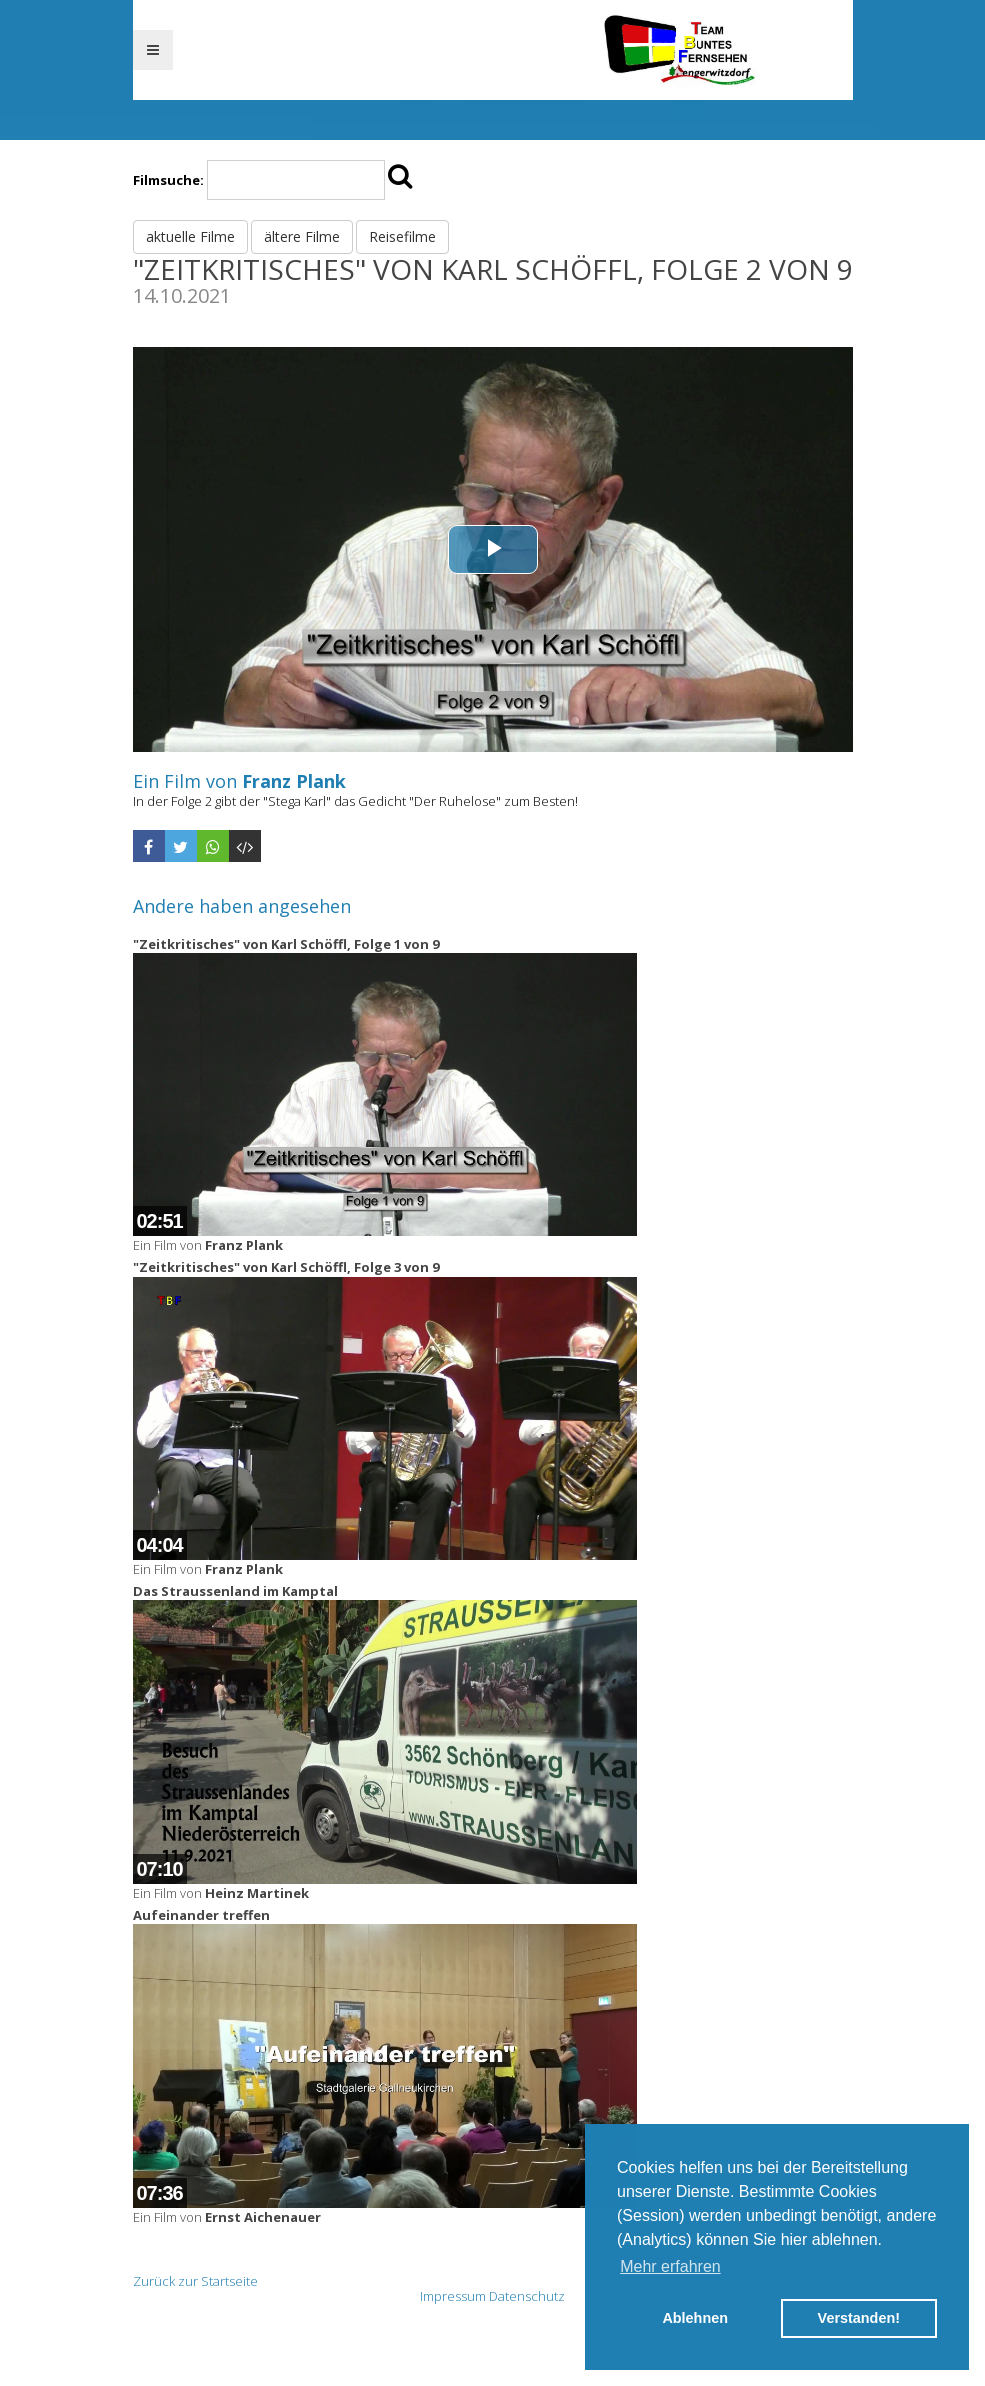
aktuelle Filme (190, 236)
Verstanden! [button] (859, 2318)
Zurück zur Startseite (195, 2281)
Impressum (453, 2296)
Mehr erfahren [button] (670, 2266)
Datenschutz (527, 2296)
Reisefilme (402, 236)
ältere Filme (302, 236)
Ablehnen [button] (695, 2318)
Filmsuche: (168, 180)
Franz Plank (294, 781)
